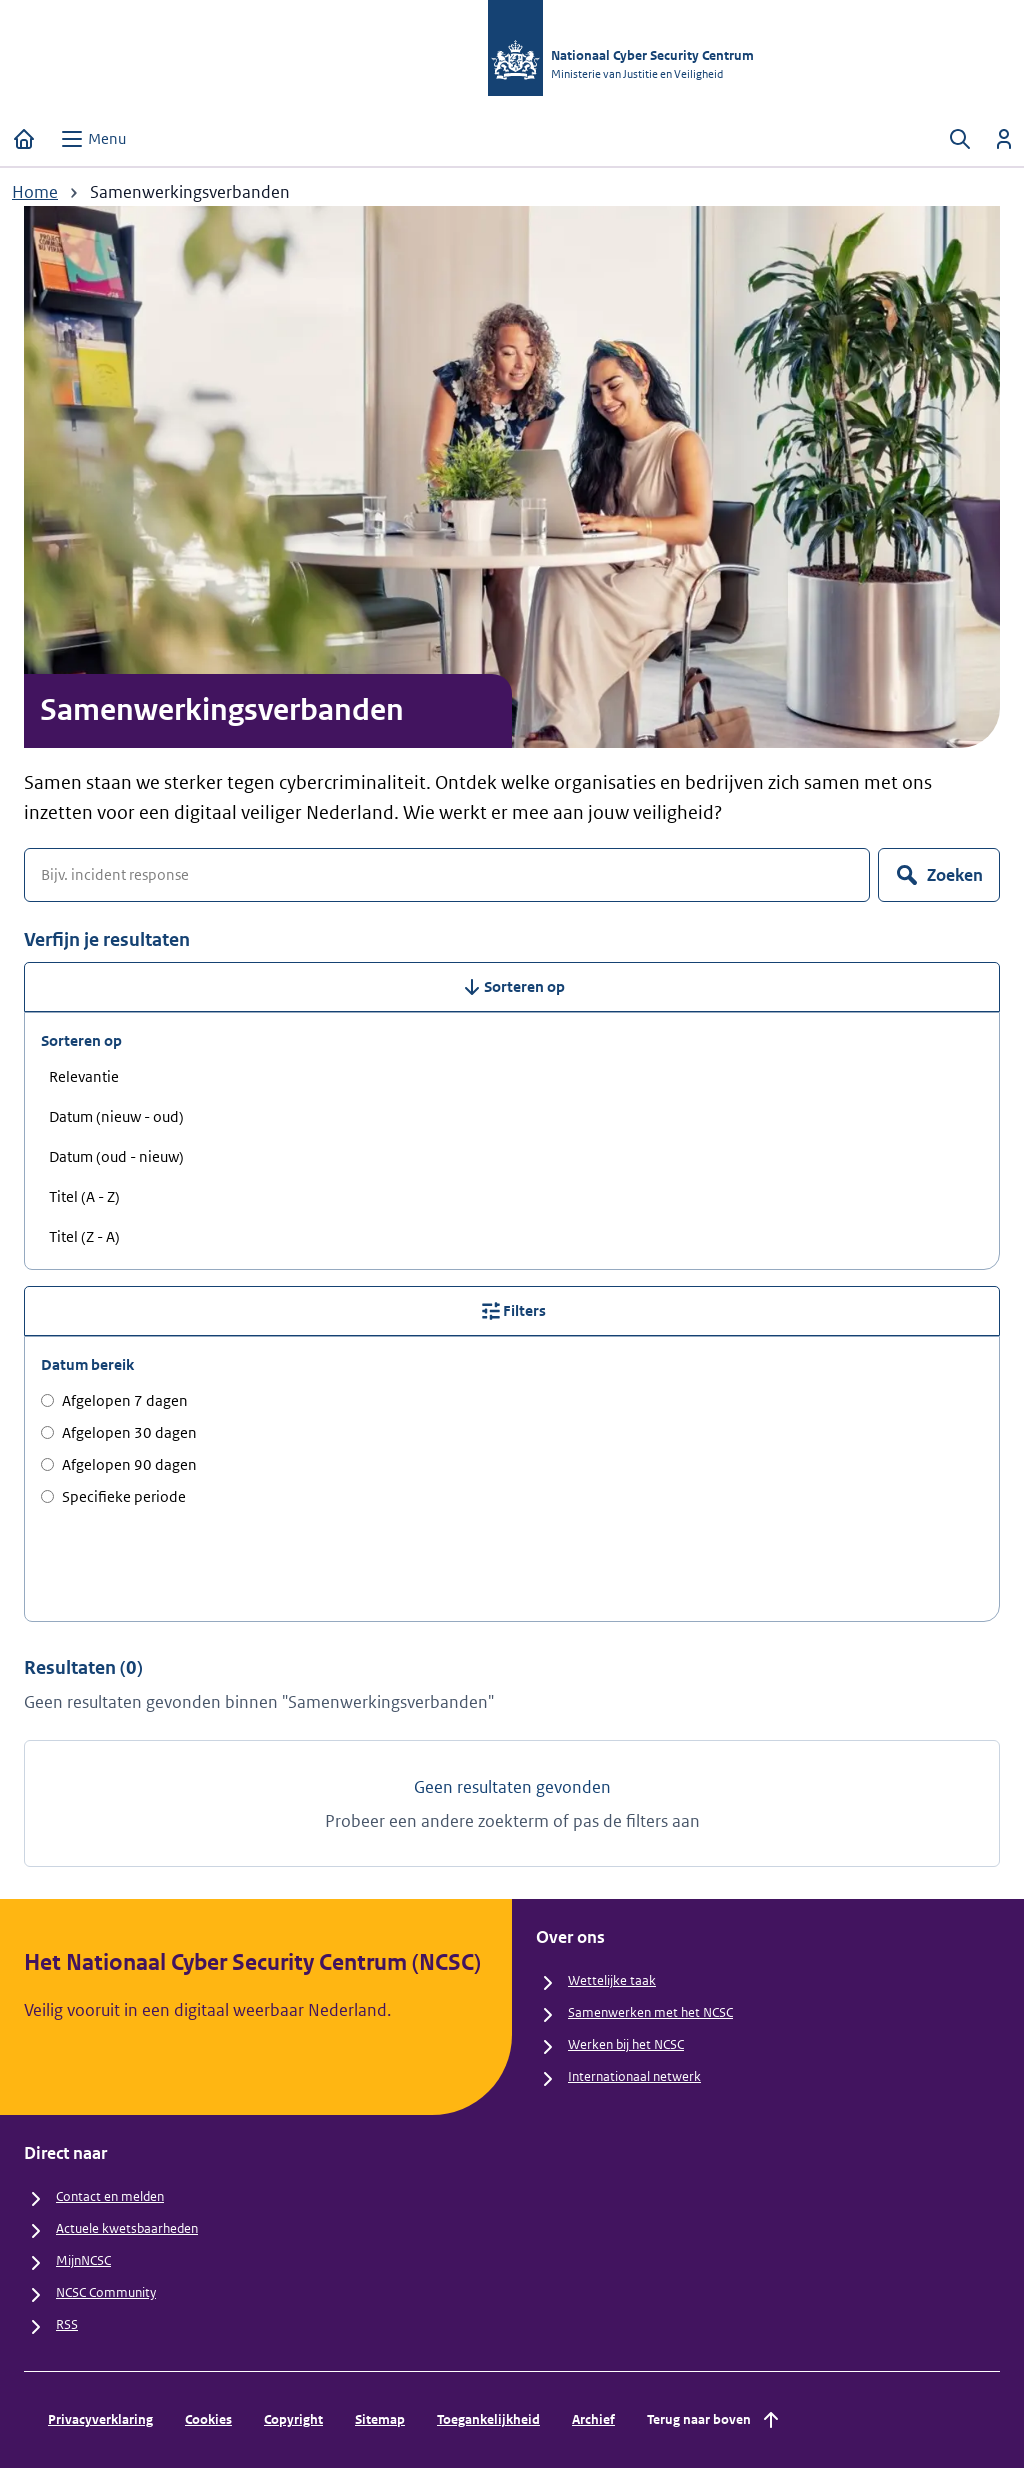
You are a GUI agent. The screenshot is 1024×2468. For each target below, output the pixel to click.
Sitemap (380, 2419)
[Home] (24, 139)
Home (35, 192)
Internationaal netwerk (634, 2076)
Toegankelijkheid (488, 2419)
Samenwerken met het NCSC (650, 2012)
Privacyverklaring (100, 2419)
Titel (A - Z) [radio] (84, 1196)
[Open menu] (93, 139)
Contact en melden (110, 2196)
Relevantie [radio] (84, 1076)
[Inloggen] (1004, 139)
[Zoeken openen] (960, 139)
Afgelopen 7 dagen (114, 1400)
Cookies (208, 2419)
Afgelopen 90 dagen (119, 1464)
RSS (67, 2324)
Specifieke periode (113, 1496)
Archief (593, 2419)
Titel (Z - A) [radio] (84, 1236)
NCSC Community (106, 2292)
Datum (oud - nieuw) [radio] (116, 1156)
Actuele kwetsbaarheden (127, 2228)
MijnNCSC (83, 2260)
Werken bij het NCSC (626, 2044)
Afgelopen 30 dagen (119, 1432)
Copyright (293, 2419)
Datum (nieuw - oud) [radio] (116, 1116)
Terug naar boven (715, 2420)
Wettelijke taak (612, 1980)
